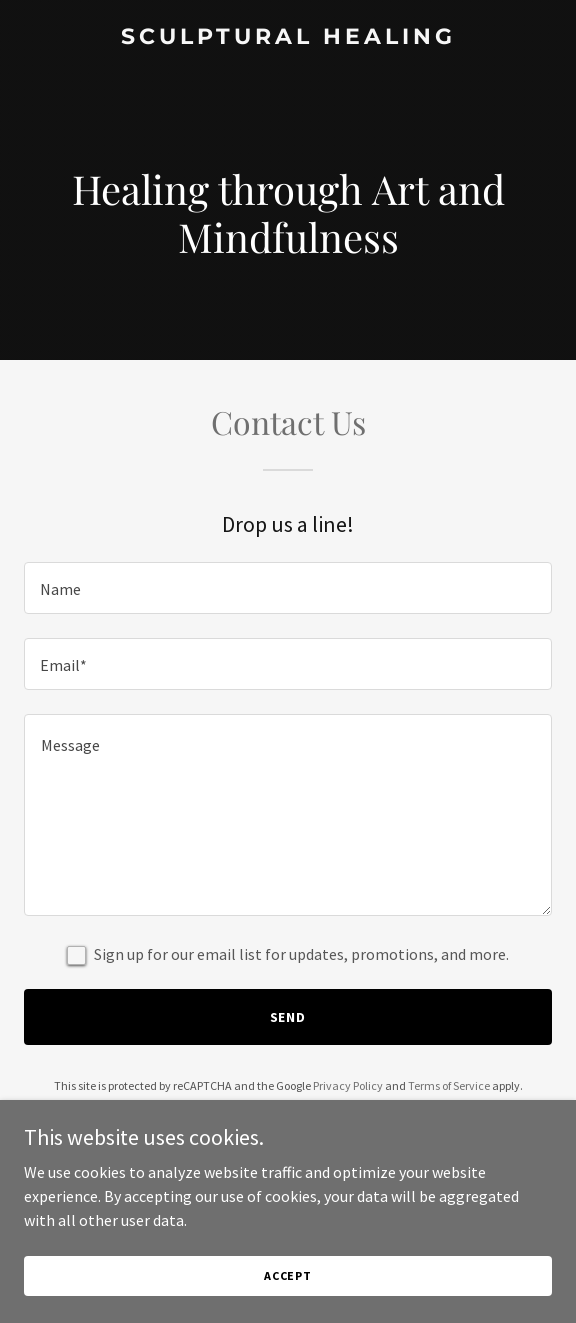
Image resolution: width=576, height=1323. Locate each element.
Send (288, 1017)
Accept (288, 1275)
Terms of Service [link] (449, 1085)
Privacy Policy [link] (348, 1085)
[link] (288, 38)
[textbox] (288, 588)
